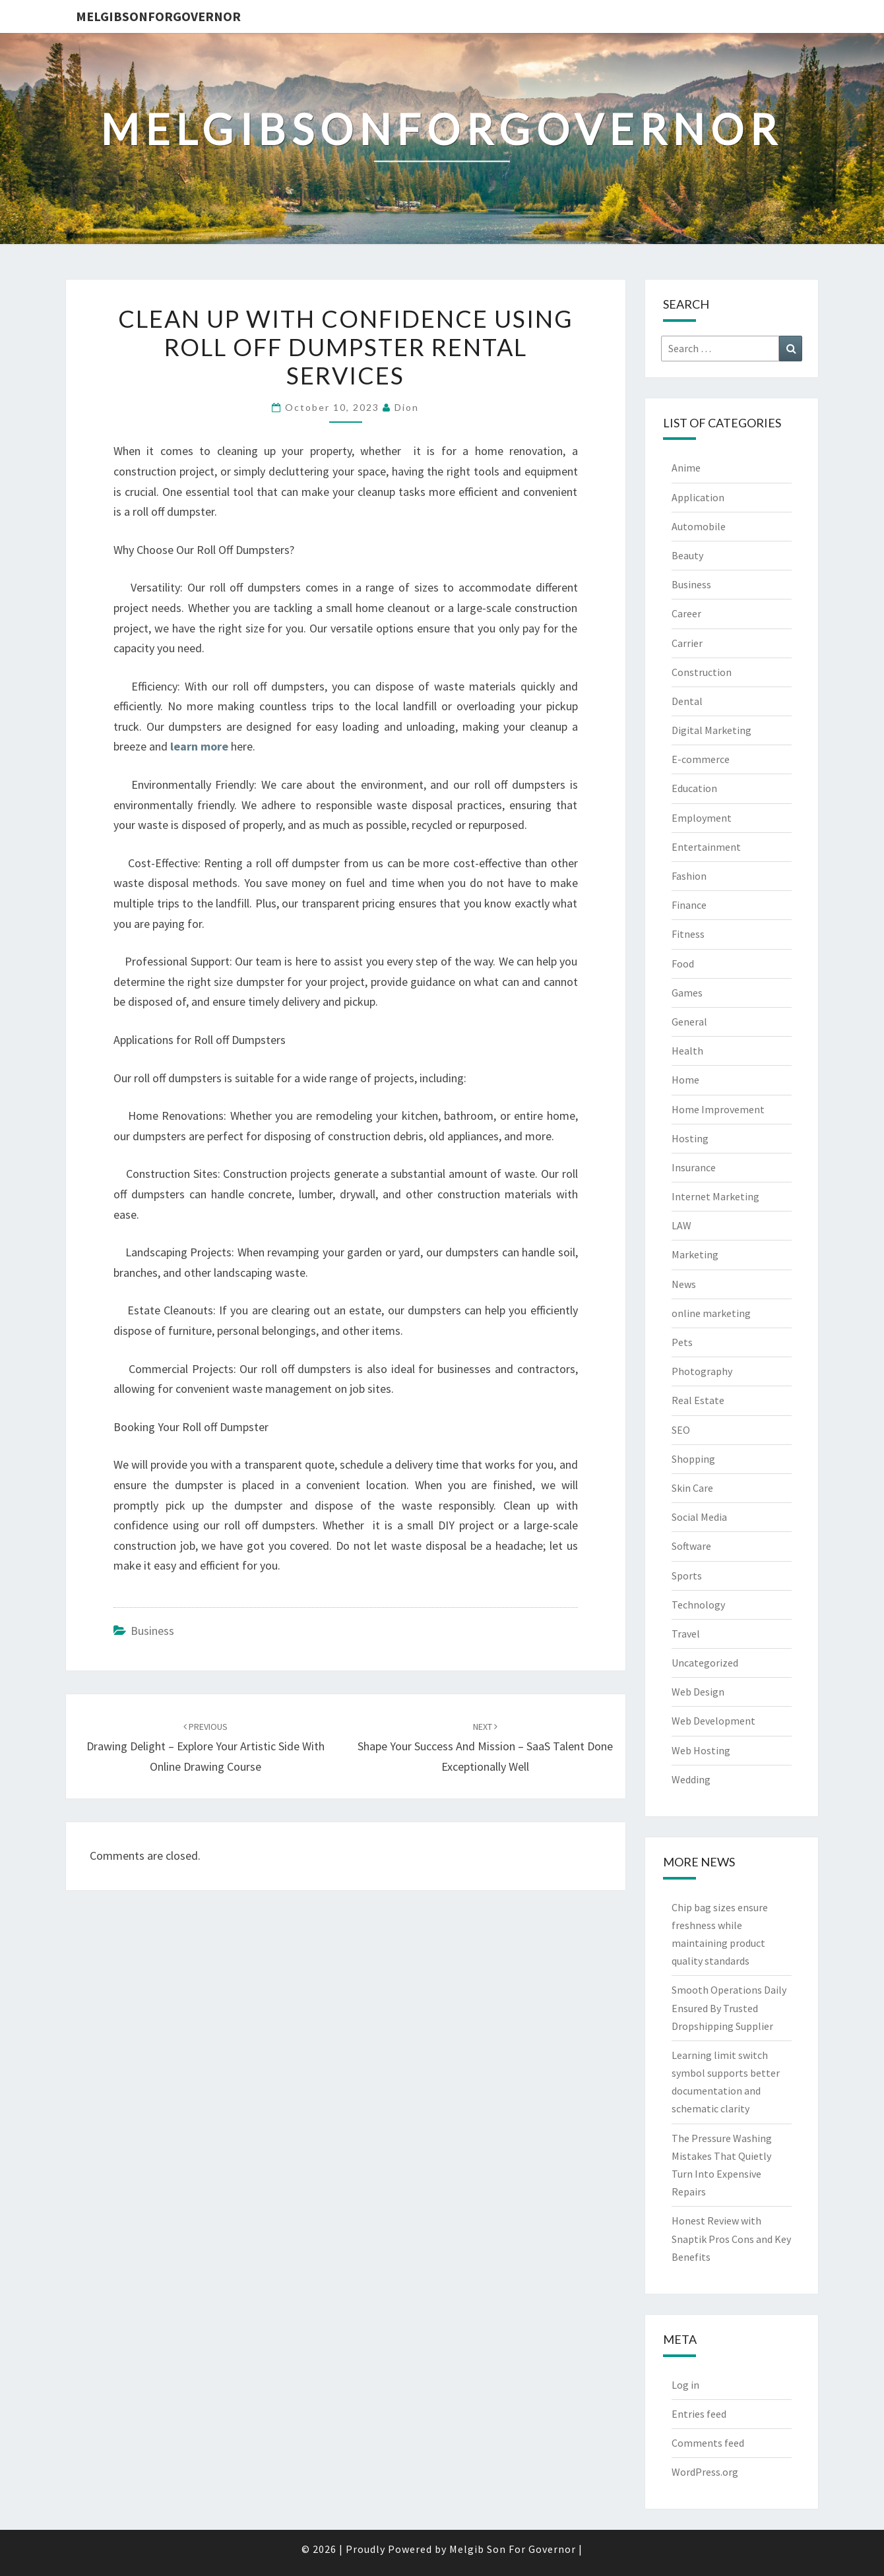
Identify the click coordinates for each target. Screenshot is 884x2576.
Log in (685, 2384)
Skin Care (692, 1487)
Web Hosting (701, 1750)
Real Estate (698, 1400)
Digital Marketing (711, 730)
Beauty (687, 555)
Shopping (693, 1458)
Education (694, 788)
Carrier (687, 643)
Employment (702, 817)
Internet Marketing (715, 1196)
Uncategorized (705, 1662)
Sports (687, 1575)
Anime (686, 467)
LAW (681, 1225)
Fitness (688, 933)
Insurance (694, 1167)
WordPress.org (705, 2471)
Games (687, 992)
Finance (689, 904)
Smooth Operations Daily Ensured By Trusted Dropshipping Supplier (729, 2007)
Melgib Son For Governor (512, 2549)
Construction (702, 672)
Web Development (713, 1720)
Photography (702, 1371)
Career (686, 613)
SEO (681, 1429)
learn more (199, 746)
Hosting (690, 1138)
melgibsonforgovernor (158, 16)
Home (685, 1079)
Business (152, 1630)
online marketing (711, 1313)
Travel (686, 1633)
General (689, 1021)
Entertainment (706, 846)
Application (698, 497)
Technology (698, 1604)
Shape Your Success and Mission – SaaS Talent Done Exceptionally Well (485, 1747)
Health (687, 1050)
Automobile (699, 526)
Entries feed (699, 2413)
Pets (682, 1342)
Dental (687, 701)
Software (691, 1545)
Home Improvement (718, 1109)
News (684, 1284)
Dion (407, 407)
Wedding (691, 1779)
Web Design (698, 1691)
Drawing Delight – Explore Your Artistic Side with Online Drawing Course (205, 1747)
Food (683, 963)
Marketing (695, 1254)
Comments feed (708, 2442)
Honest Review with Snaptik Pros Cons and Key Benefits (731, 2238)
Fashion (689, 875)
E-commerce (701, 759)
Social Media (699, 1516)
